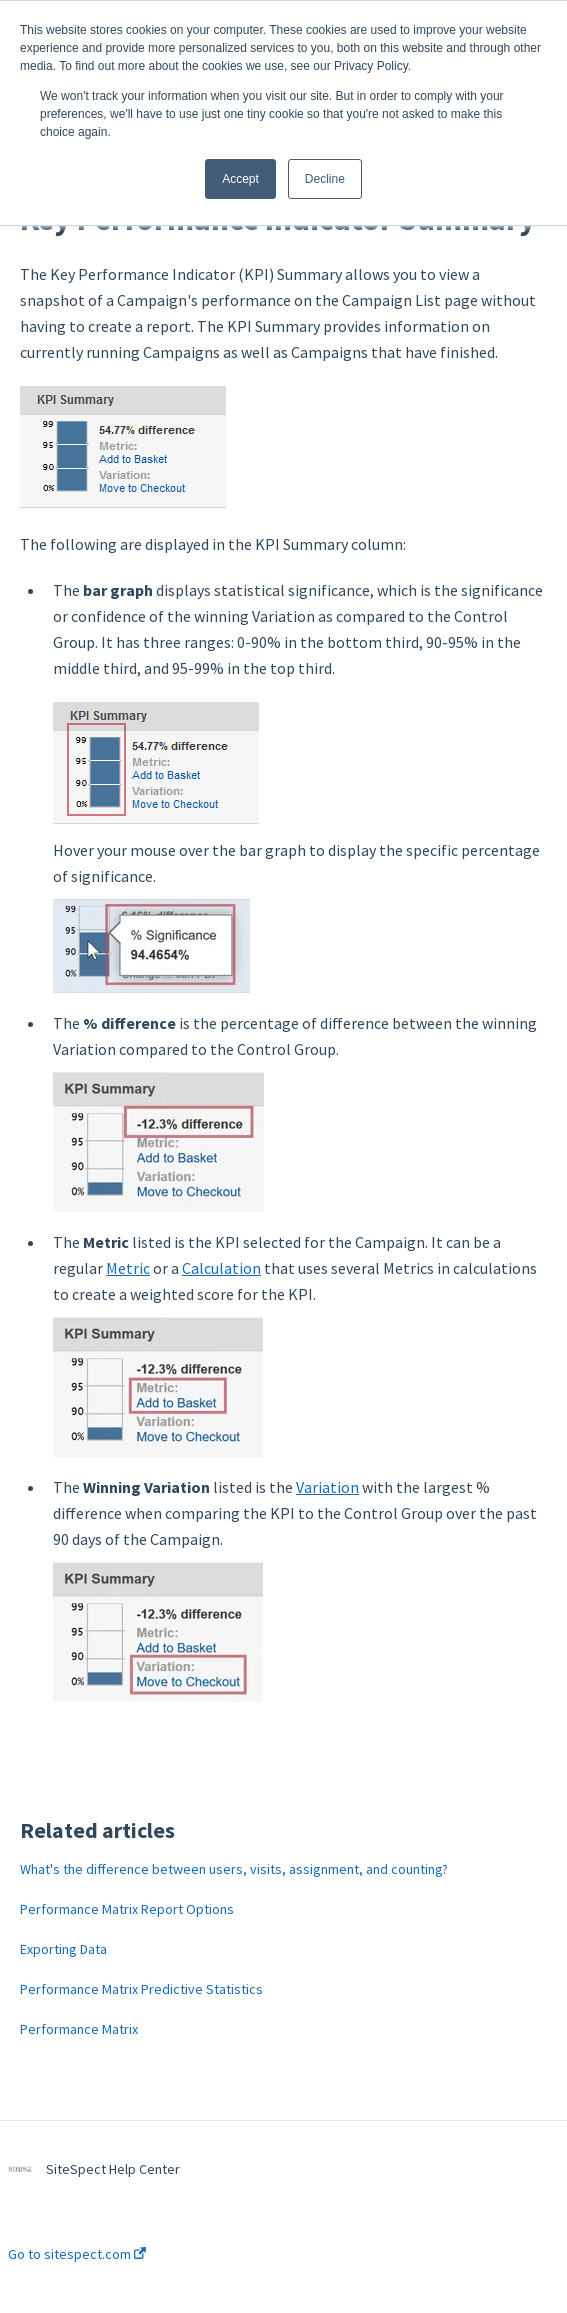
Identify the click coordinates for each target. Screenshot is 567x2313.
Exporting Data (63, 1949)
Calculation (221, 1268)
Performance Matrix (79, 2029)
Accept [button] (240, 179)
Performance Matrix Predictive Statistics (141, 1989)
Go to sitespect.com (77, 2254)
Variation (327, 1487)
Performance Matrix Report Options (127, 1909)
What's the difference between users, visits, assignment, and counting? (234, 1869)
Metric (128, 1268)
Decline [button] (325, 179)
